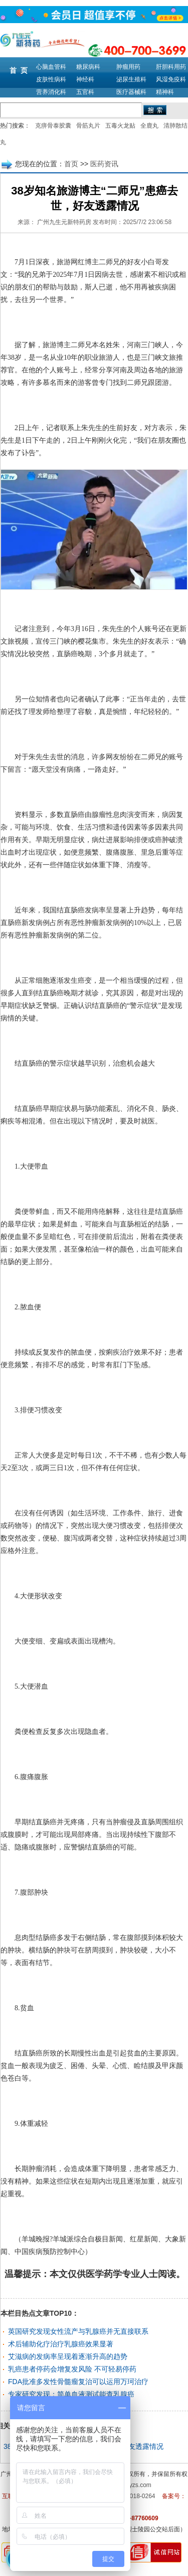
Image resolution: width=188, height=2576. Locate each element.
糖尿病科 (88, 66)
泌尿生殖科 (131, 79)
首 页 (19, 70)
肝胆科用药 (171, 66)
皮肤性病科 (51, 79)
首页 (71, 164)
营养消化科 (51, 91)
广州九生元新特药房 (64, 222)
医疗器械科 (131, 91)
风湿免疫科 (171, 79)
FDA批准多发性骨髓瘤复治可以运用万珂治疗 (78, 2382)
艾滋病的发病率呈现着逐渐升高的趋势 (67, 2356)
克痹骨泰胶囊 (53, 125)
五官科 (85, 91)
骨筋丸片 (88, 125)
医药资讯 (104, 164)
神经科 (85, 79)
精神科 (165, 91)
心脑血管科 (51, 66)
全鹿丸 (149, 125)
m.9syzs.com (133, 2485)
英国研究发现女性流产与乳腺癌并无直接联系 (78, 2331)
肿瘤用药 (128, 66)
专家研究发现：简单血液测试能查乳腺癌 (71, 2394)
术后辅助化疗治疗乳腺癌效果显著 (60, 2344)
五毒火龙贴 (120, 125)
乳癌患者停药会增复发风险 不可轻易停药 (72, 2369)
